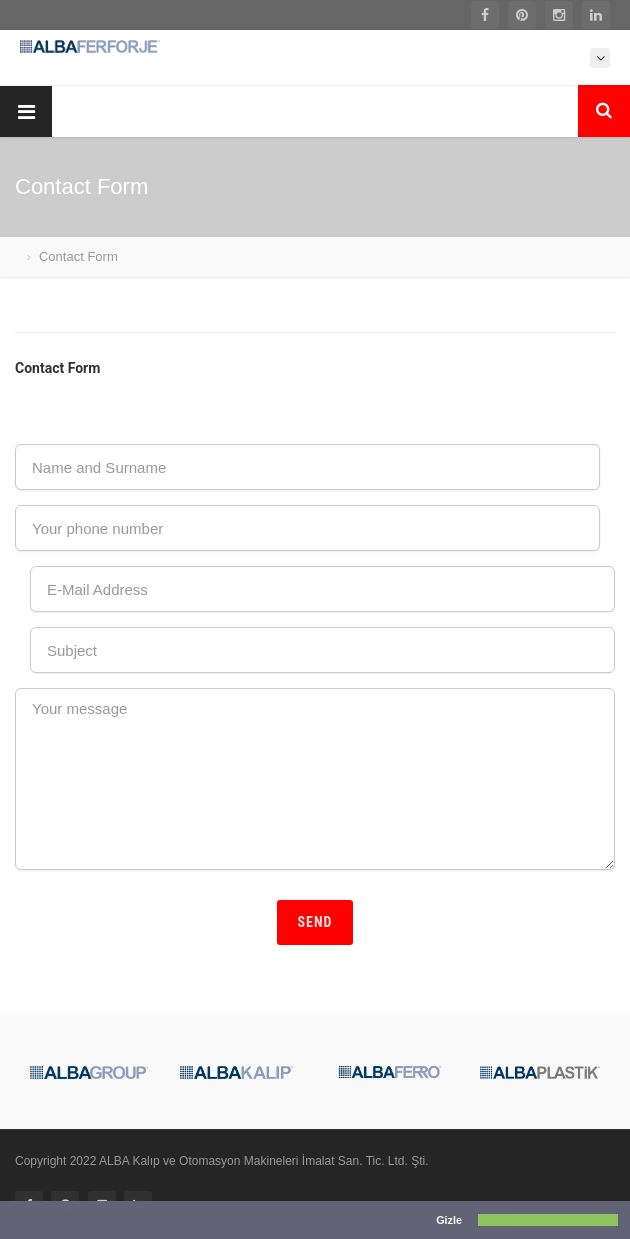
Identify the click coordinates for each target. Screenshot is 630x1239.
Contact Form (78, 256)
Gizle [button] (449, 1220)
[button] (14, 1221)
